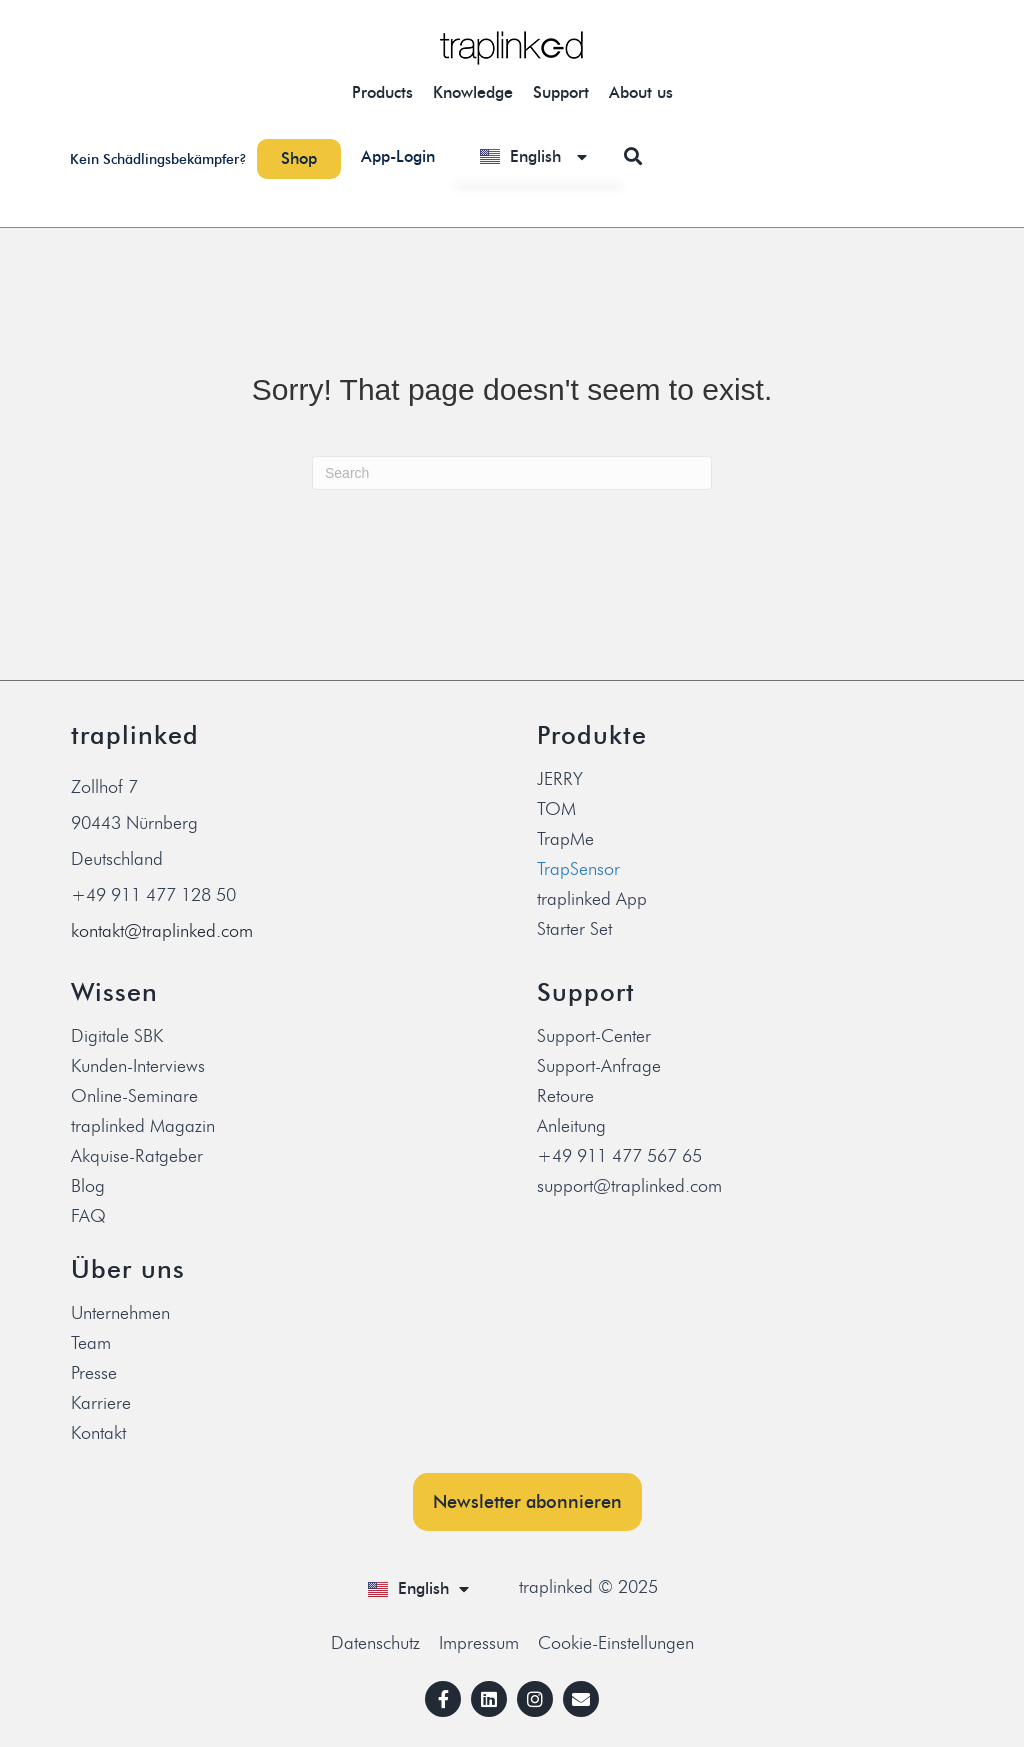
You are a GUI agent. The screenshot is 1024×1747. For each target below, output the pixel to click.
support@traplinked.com (629, 1186)
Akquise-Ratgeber (137, 1156)
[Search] (512, 473)
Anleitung (571, 1126)
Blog (88, 1186)
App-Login (398, 156)
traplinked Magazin (143, 1126)
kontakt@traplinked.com (162, 931)
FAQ (88, 1216)
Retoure (565, 1096)
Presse (94, 1373)
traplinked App (592, 899)
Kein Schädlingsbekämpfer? (158, 159)
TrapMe (565, 839)
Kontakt (98, 1433)
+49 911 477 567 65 (619, 1156)
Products (382, 92)
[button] (633, 156)
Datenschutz (375, 1643)
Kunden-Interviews (138, 1066)
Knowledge (473, 92)
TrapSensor (578, 869)
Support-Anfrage (599, 1066)
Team (91, 1343)
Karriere (101, 1403)
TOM (556, 809)
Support (561, 92)
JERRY (560, 779)
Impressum (479, 1643)
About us (641, 92)
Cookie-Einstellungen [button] (616, 1643)
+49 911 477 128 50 (153, 895)
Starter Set (574, 929)
